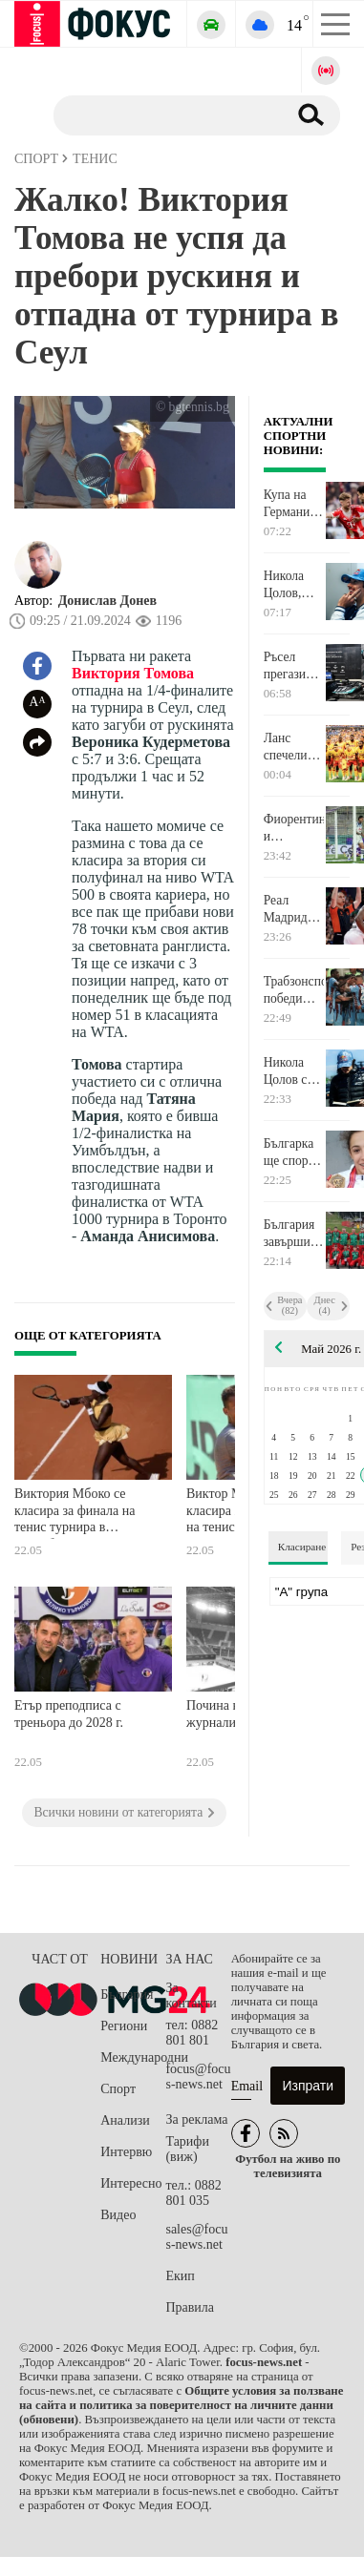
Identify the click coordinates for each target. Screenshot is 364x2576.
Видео (118, 2215)
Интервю (126, 2152)
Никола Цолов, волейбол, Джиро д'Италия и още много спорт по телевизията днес (294, 585)
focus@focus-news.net (197, 2076)
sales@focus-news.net (196, 2237)
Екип (179, 2276)
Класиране (302, 1546)
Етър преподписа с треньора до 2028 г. (68, 1714)
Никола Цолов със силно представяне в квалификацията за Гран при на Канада (294, 1071)
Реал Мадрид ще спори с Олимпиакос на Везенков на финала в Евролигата (294, 909)
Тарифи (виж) (186, 2149)
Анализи (124, 2120)
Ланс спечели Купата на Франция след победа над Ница (291, 747)
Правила (189, 2307)
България (126, 1994)
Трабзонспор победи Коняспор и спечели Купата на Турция (294, 990)
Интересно (130, 2183)
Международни (132, 2057)
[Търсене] (162, 114)
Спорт (118, 2089)
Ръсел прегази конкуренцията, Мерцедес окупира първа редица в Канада (294, 666)
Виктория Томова (133, 673)
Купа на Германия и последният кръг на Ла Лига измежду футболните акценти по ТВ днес (294, 504)
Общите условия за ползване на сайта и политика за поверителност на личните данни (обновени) (181, 2405)
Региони (123, 2026)
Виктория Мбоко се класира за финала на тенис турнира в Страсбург (74, 1512)
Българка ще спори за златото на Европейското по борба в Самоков (294, 1152)
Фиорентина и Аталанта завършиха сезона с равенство (294, 828)
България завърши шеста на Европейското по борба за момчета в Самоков (294, 1233)
